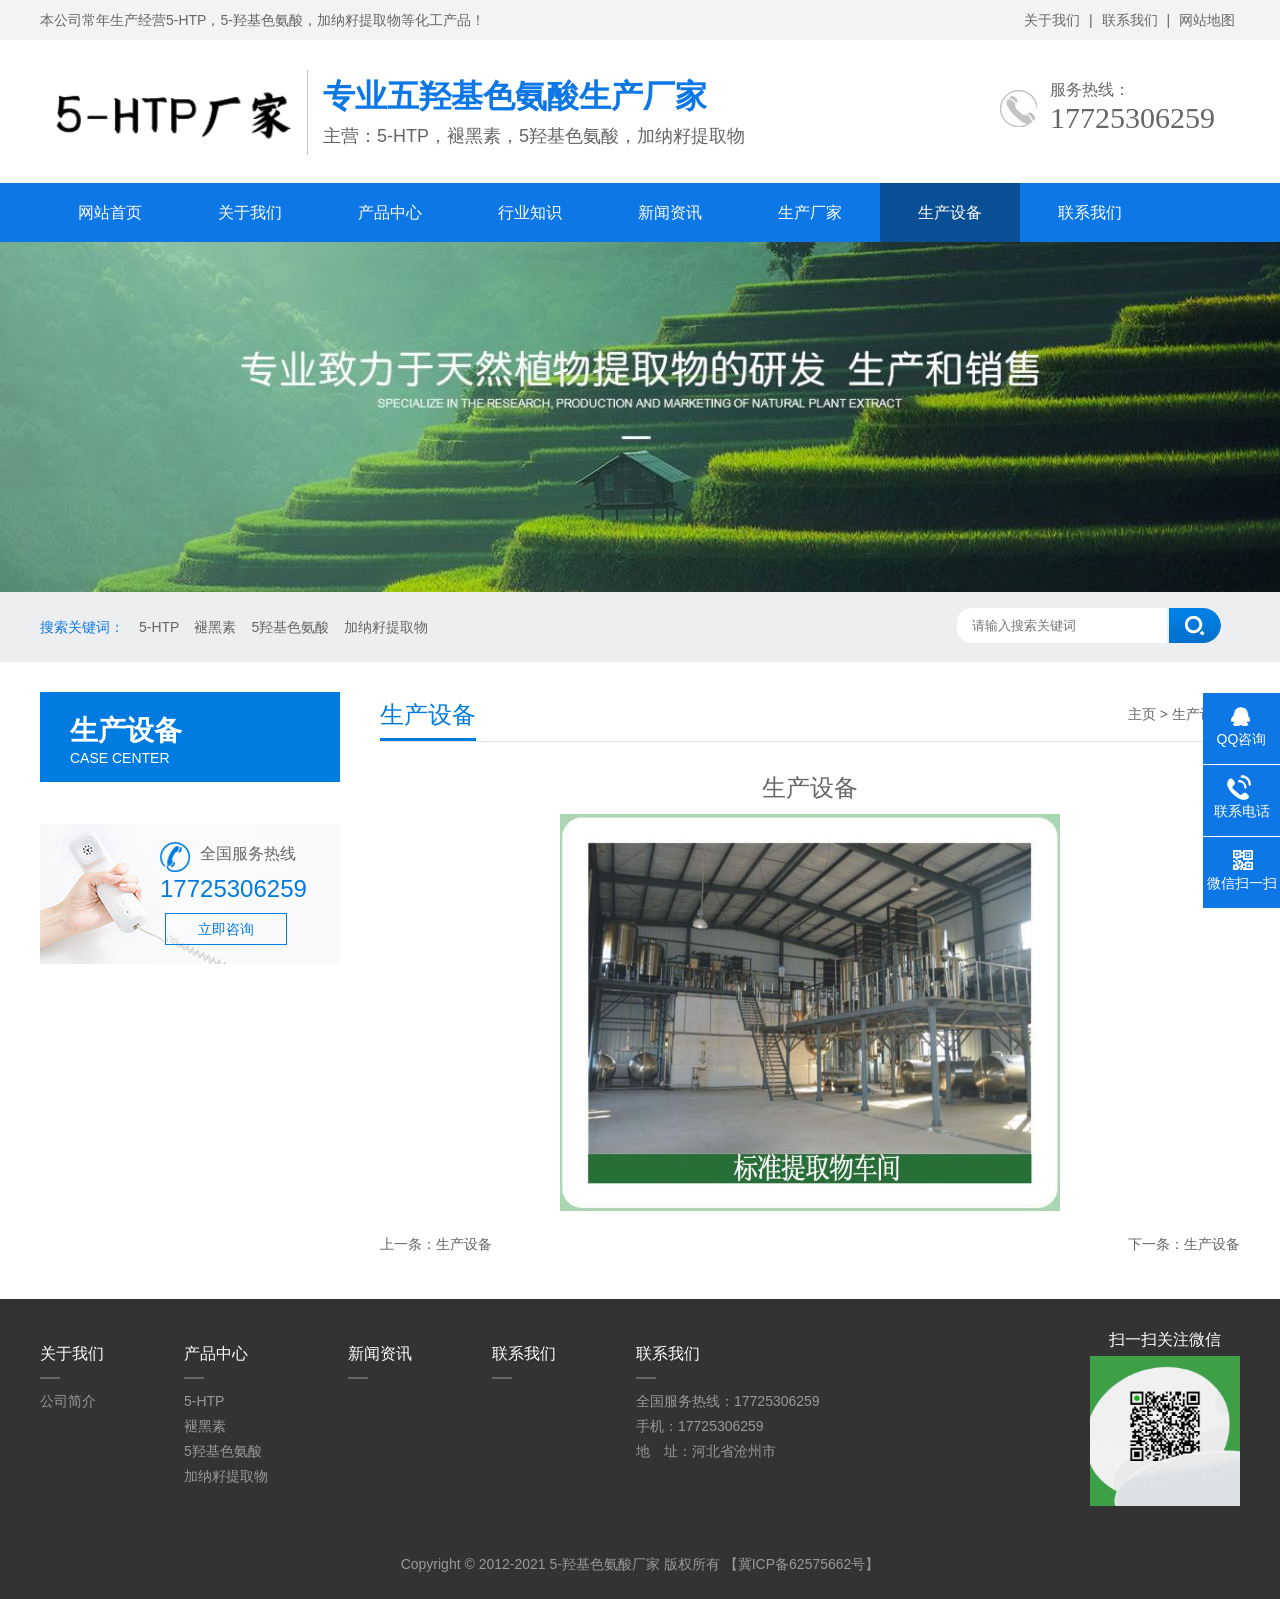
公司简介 (68, 1401)
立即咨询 (226, 929)
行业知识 (530, 212)
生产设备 (950, 212)
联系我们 (1130, 20)
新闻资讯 (670, 212)
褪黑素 (215, 627)
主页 (1142, 714)
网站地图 (1207, 20)
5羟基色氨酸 (290, 627)
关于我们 (1052, 20)
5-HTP (159, 627)
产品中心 (390, 212)
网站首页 (110, 212)
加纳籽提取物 (386, 627)
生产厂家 (810, 212)
